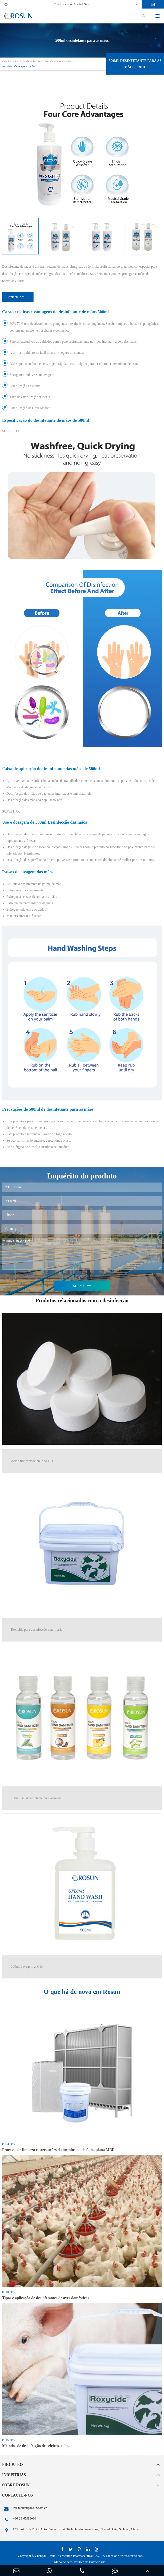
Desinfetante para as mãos (58, 61)
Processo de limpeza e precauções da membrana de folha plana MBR (58, 2150)
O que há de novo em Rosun (82, 1991)
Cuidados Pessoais (32, 61)
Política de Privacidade (89, 2562)
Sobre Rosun (16, 2485)
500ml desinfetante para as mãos (19, 66)
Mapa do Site (63, 2562)
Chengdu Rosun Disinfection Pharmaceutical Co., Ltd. (70, 2555)
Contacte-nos (17, 297)
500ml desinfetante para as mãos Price (135, 64)
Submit (82, 1286)
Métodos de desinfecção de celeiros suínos (36, 2446)
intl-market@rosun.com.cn (24, 2509)
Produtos (14, 61)
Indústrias (14, 2475)
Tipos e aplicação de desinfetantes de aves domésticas (45, 2298)
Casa (4, 61)
